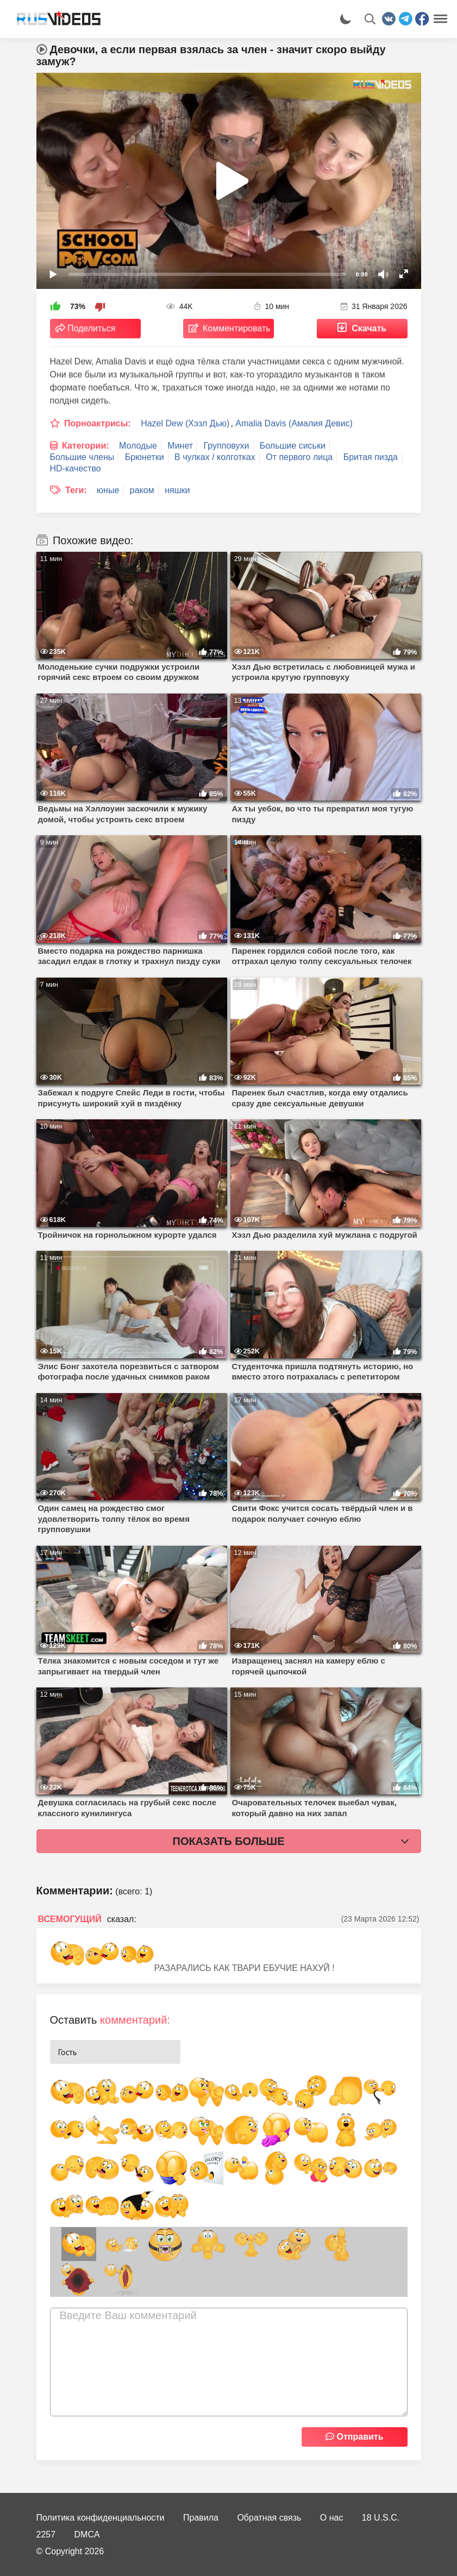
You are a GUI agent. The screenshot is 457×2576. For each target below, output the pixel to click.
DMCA (87, 2534)
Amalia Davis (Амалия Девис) (294, 423)
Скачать (369, 328)
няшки (177, 490)
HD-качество (75, 468)
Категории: (85, 445)
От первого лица (299, 457)
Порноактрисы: (97, 423)
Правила (200, 2517)
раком (142, 490)
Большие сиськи (292, 445)
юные (108, 490)
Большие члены (82, 457)
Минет (180, 445)
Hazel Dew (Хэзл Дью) (185, 423)
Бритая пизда (370, 457)
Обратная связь (269, 2517)
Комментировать (237, 328)
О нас (331, 2517)
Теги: (76, 490)
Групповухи (226, 445)
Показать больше (229, 1841)
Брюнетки (144, 457)
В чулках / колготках (214, 457)
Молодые (138, 445)
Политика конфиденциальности (100, 2517)
